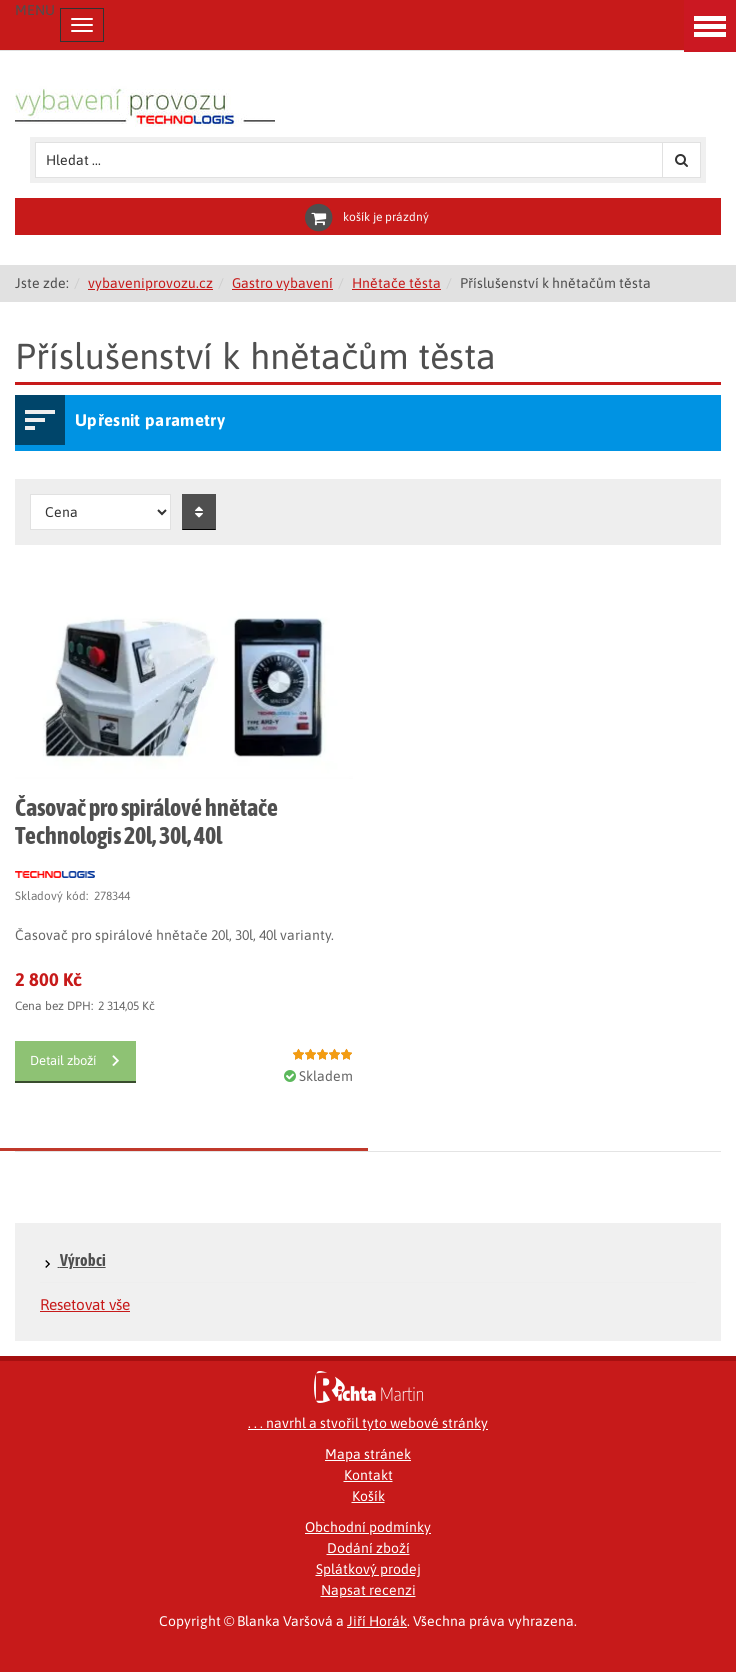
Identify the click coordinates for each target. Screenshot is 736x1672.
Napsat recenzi (368, 1590)
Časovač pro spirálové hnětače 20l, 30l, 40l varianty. (174, 935)
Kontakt (368, 1475)
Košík (368, 1496)
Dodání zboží (368, 1548)
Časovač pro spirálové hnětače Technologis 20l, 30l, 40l (146, 821)
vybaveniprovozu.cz (150, 283)
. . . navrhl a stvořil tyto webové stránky (368, 1423)
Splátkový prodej (368, 1569)
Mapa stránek (368, 1454)
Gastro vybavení (282, 283)
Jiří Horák (377, 1621)
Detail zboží (63, 1060)
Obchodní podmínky (368, 1527)
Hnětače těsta (396, 283)
